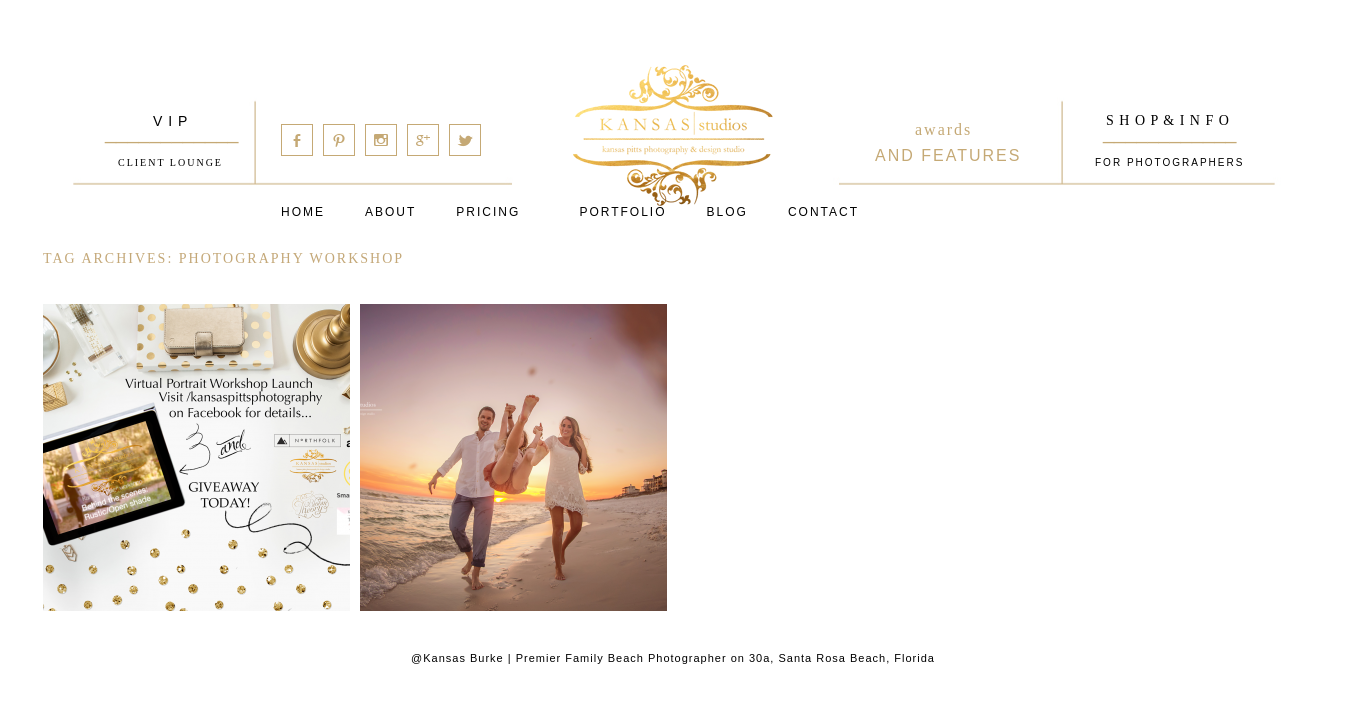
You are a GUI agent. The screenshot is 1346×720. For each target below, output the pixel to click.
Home (303, 212)
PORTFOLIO (622, 212)
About (390, 212)
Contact (823, 212)
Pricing (488, 212)
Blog (727, 212)
